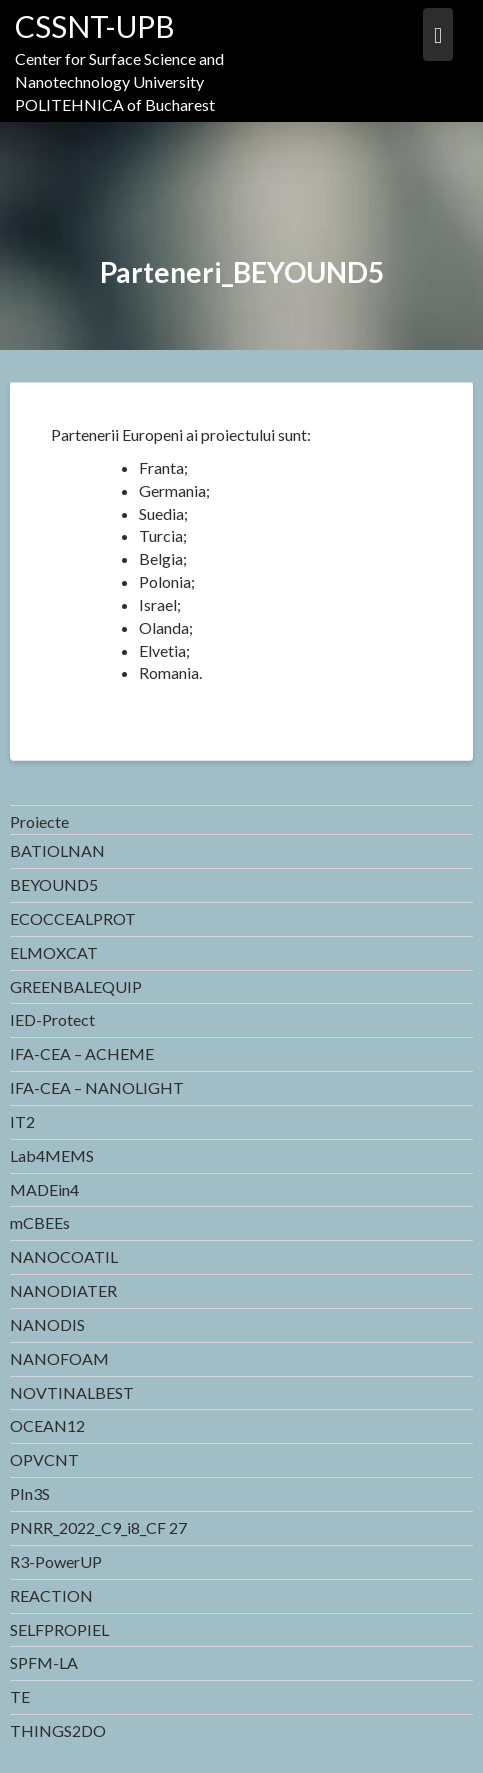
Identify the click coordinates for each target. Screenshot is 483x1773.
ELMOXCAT (54, 952)
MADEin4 (44, 1189)
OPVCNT (44, 1459)
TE (20, 1696)
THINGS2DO (58, 1730)
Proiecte (39, 821)
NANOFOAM (59, 1358)
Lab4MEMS (52, 1155)
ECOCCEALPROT (73, 918)
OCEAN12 (47, 1425)
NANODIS (47, 1324)
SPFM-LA (44, 1662)
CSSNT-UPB (95, 26)
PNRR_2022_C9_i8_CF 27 (98, 1527)
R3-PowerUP (56, 1561)
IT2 (22, 1121)
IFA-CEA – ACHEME (82, 1053)
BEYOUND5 (54, 884)
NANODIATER (63, 1290)
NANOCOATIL (64, 1256)
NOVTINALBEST (72, 1392)
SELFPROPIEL (59, 1629)
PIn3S (30, 1493)
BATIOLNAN (57, 850)
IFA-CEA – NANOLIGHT (97, 1087)
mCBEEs (40, 1222)
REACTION (51, 1595)
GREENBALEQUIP (76, 986)
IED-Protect (52, 1019)
